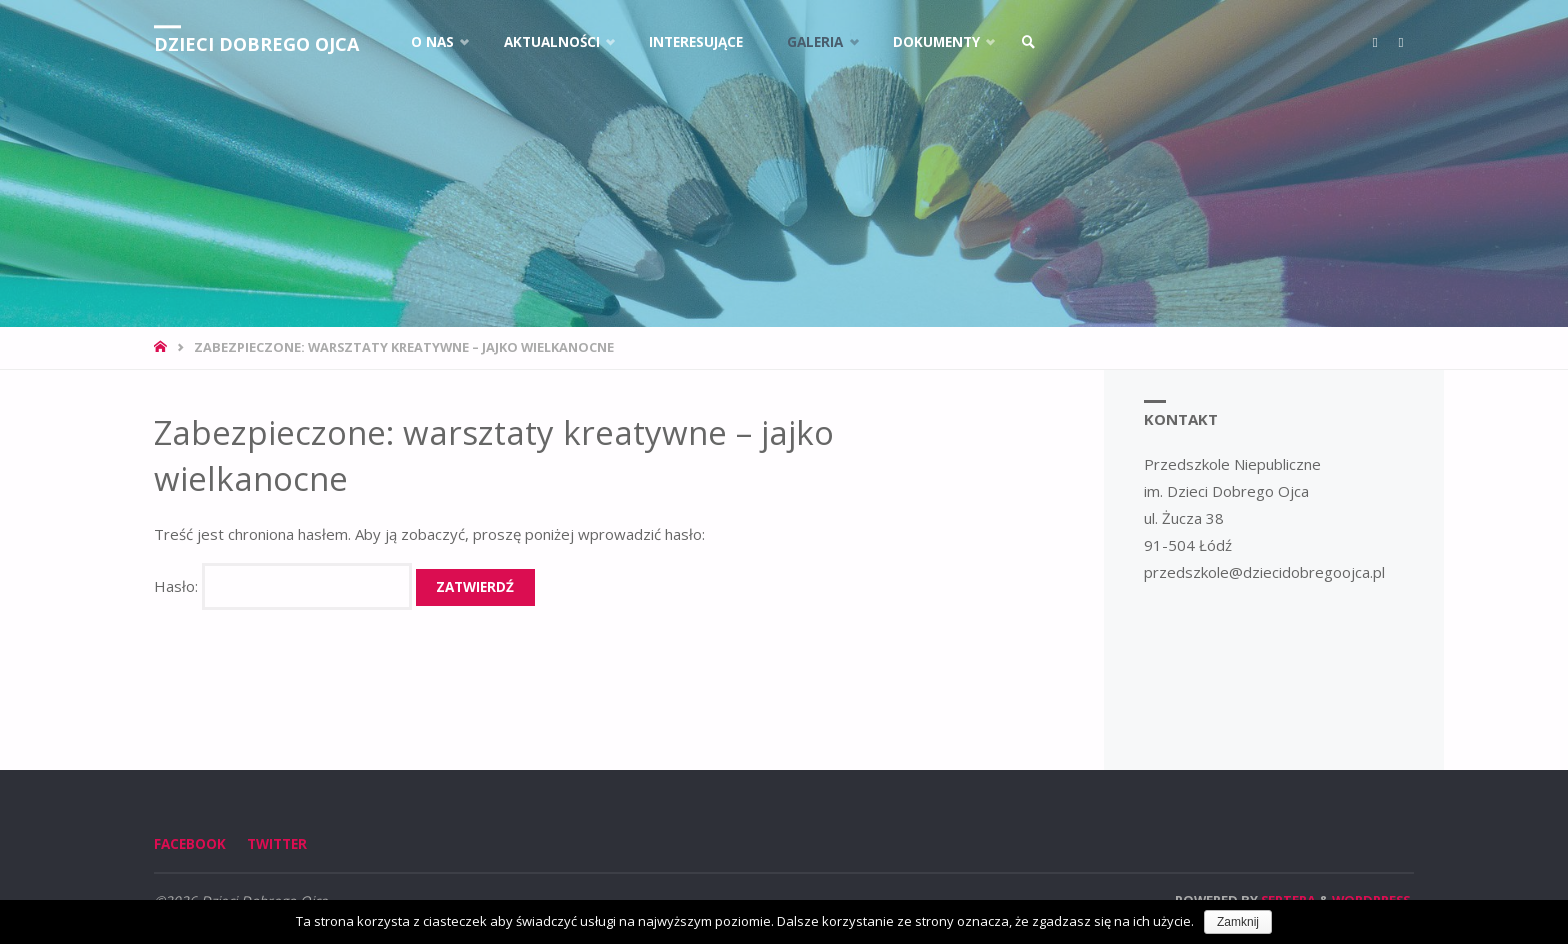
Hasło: (283, 586)
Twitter (277, 844)
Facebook (190, 844)
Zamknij (1238, 922)
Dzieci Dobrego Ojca (256, 44)
